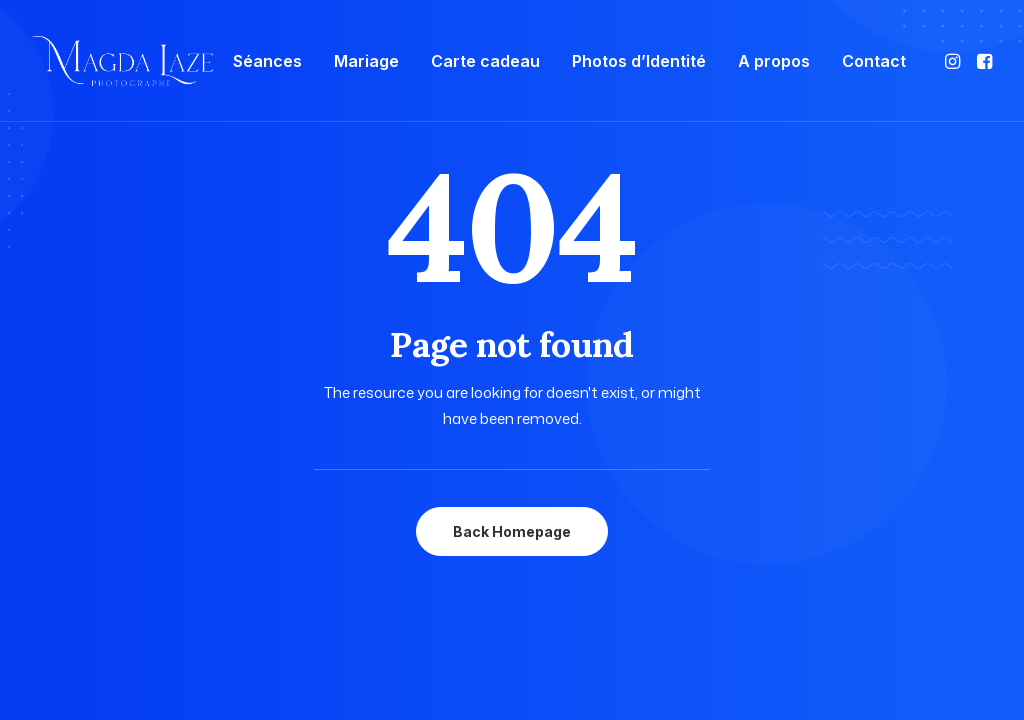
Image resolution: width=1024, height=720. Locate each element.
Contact (874, 61)
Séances (267, 61)
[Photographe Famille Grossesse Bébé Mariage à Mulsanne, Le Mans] (122, 61)
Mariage (366, 61)
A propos (774, 61)
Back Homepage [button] (512, 531)
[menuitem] (267, 61)
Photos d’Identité (639, 61)
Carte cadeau (485, 61)
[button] (954, 61)
